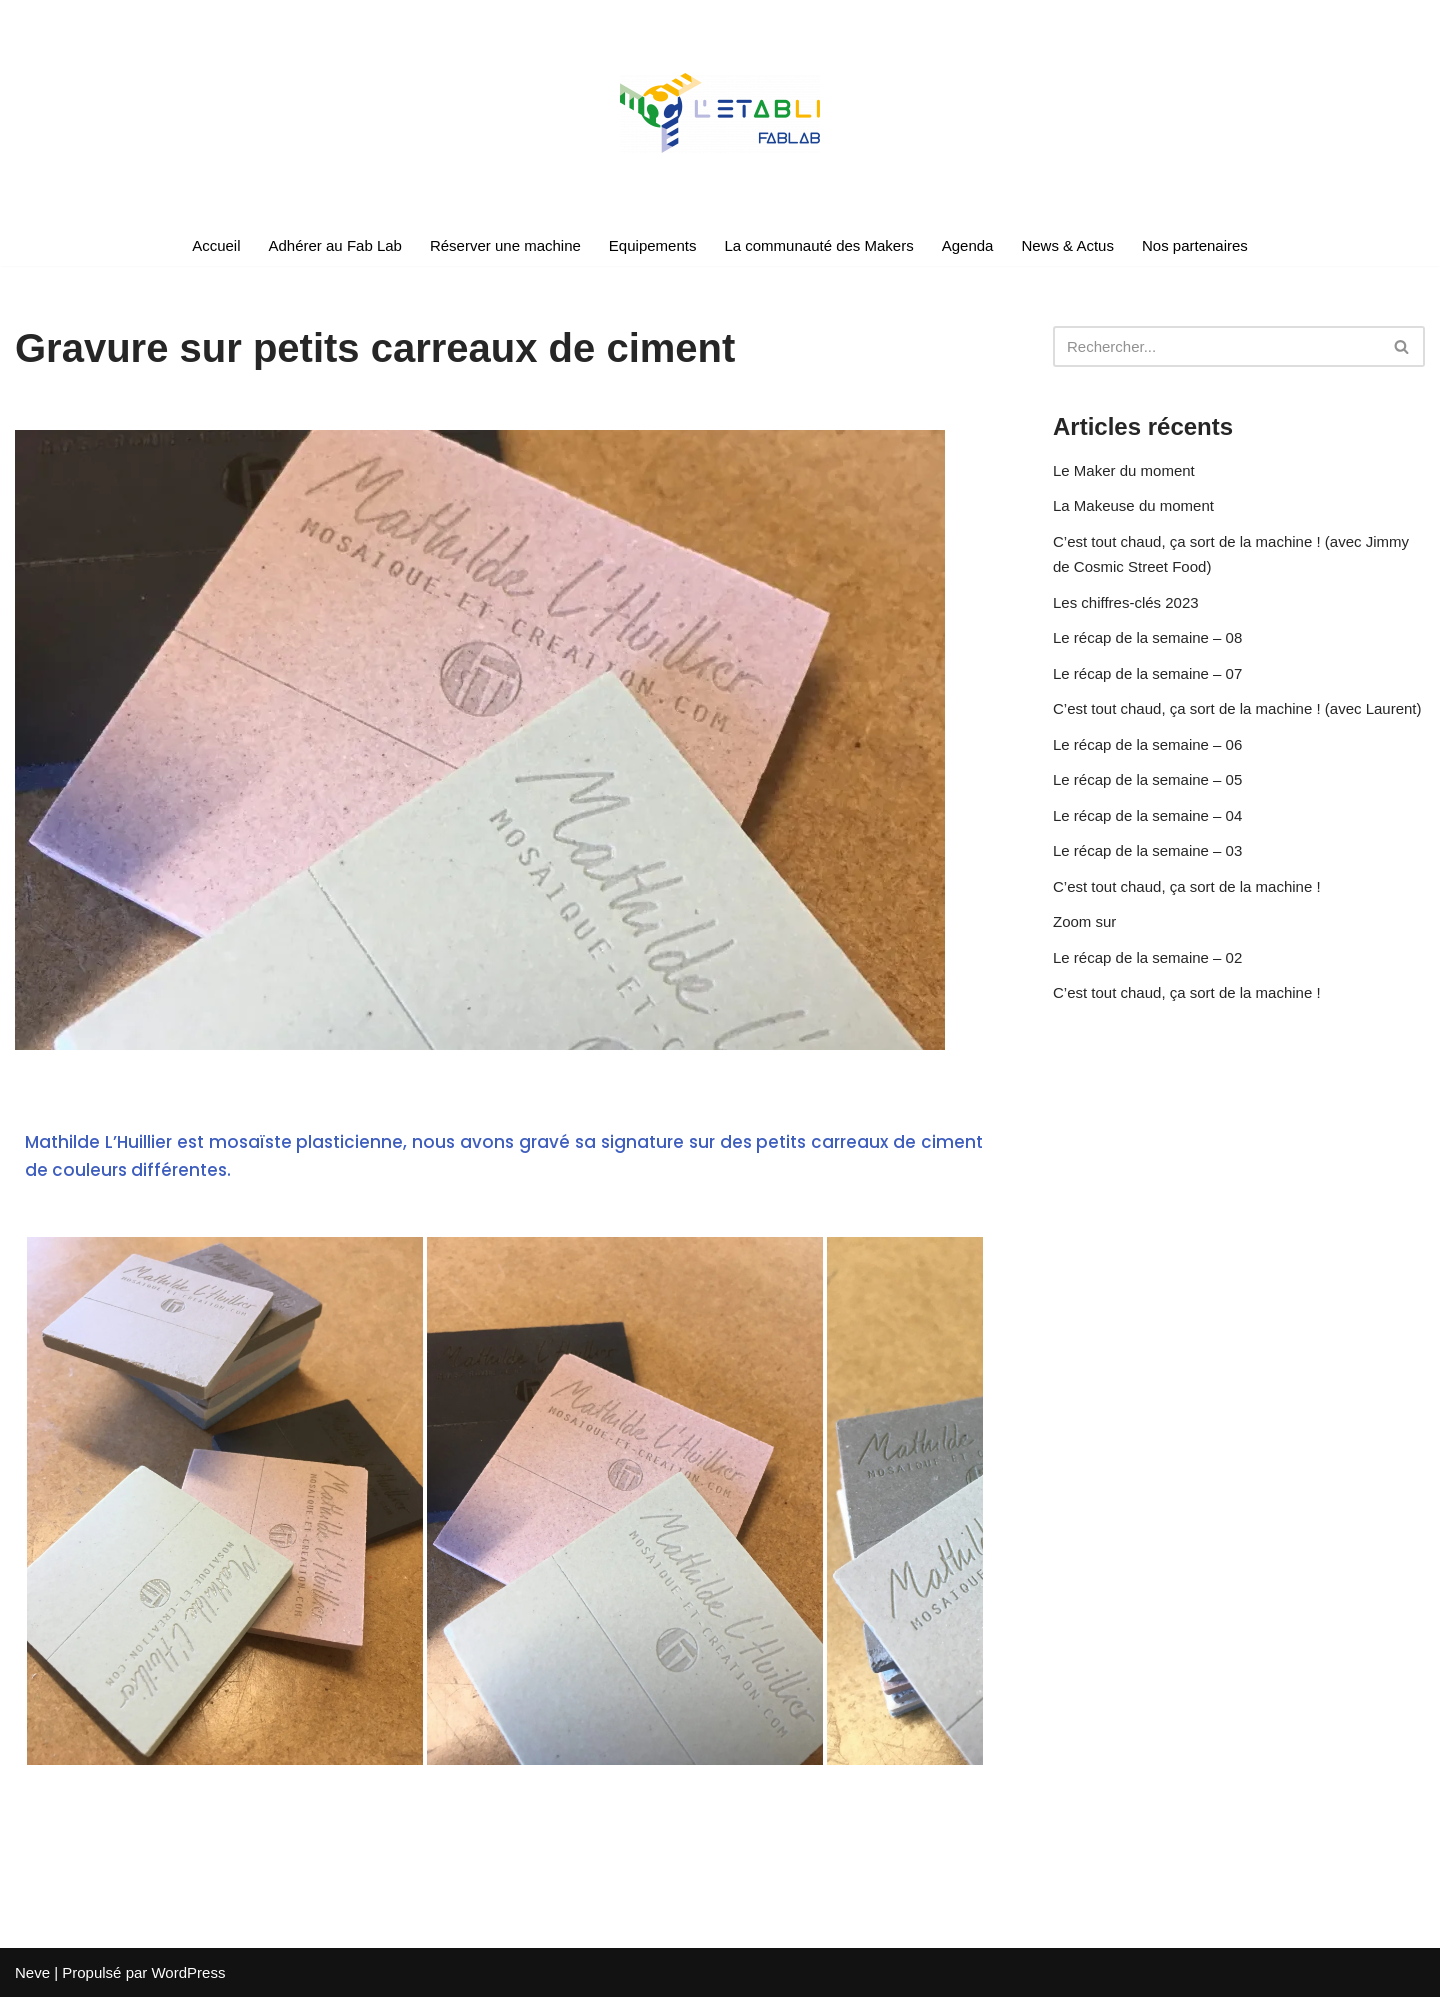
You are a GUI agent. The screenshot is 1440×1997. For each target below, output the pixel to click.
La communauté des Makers (818, 245)
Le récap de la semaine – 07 (1147, 673)
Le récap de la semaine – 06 (1147, 744)
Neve (32, 1972)
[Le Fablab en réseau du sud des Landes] (720, 113)
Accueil (216, 245)
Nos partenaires (1195, 245)
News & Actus (1067, 245)
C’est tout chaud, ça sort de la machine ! (1187, 886)
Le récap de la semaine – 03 (1147, 850)
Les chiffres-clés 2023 (1126, 602)
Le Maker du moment (1124, 470)
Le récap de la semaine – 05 (1147, 779)
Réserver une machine (505, 245)
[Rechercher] (1216, 346)
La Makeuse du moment (1133, 505)
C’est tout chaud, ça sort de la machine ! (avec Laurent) (1237, 708)
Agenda (968, 245)
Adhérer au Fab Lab (335, 245)
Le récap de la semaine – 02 (1147, 957)
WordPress (188, 1972)
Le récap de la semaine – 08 (1147, 637)
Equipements (653, 245)
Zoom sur (1084, 921)
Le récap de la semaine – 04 (1147, 815)
